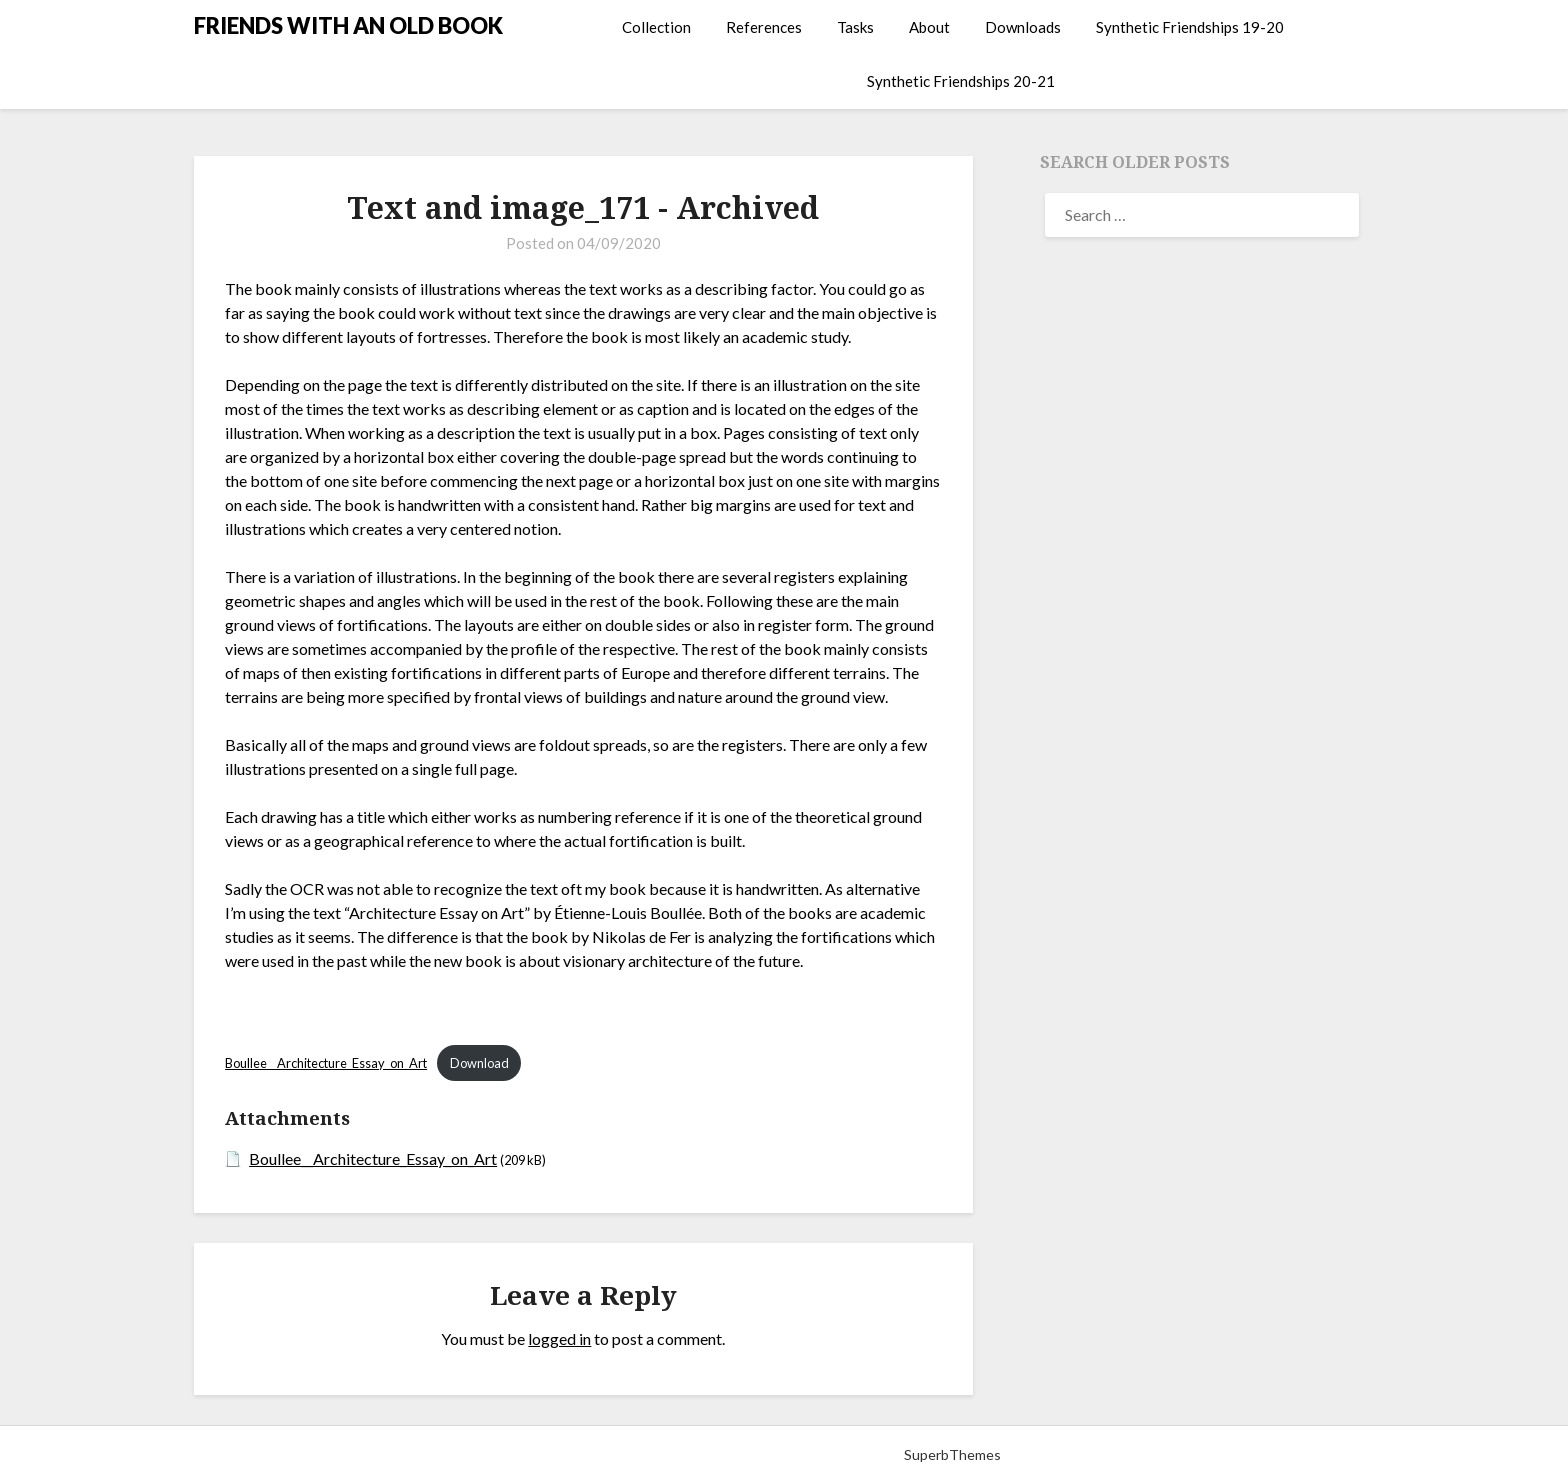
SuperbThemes (952, 1454)
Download (479, 1063)
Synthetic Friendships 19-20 (1190, 27)
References (764, 27)
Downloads (1023, 27)
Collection (656, 27)
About (929, 27)
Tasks (855, 27)
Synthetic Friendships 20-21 (961, 81)
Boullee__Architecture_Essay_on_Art (326, 1063)
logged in (559, 1338)
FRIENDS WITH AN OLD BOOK (348, 25)
